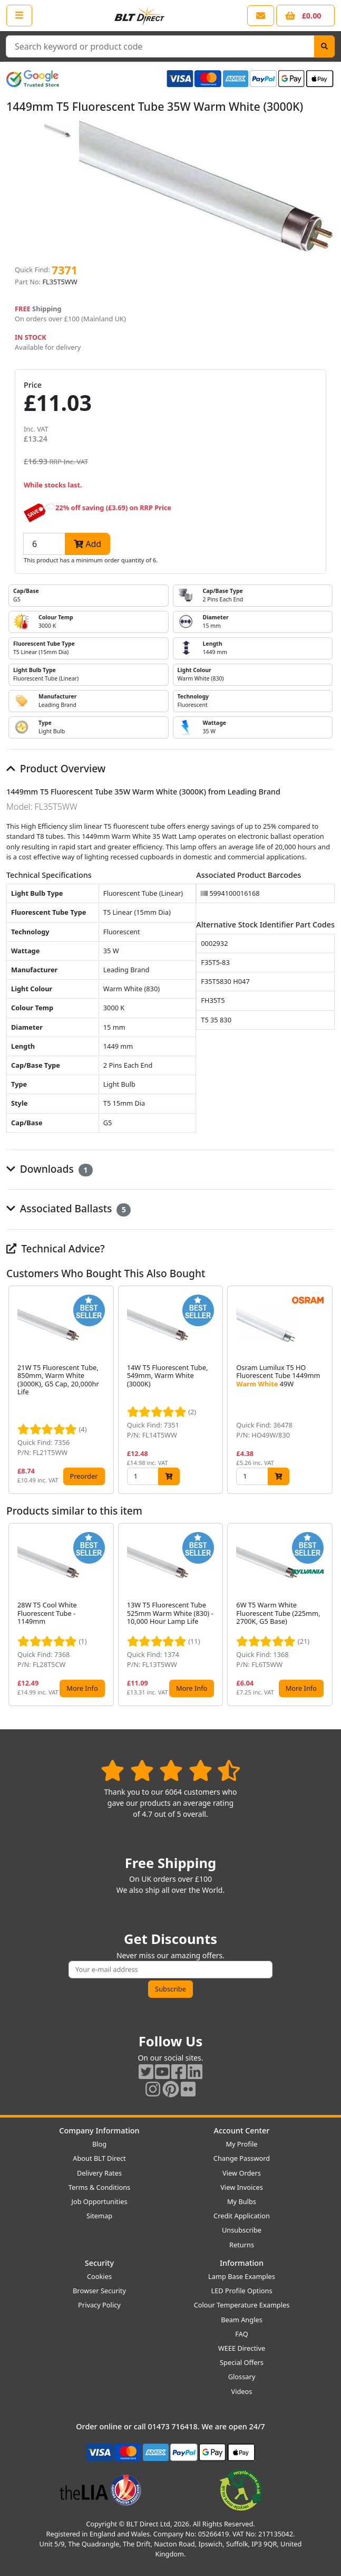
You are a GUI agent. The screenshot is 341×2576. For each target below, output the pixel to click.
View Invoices (241, 2187)
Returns (241, 2244)
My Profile (241, 2144)
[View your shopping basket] (305, 15)
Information (242, 2263)
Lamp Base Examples (241, 2276)
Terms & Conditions (99, 2187)
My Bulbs (241, 2201)
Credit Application (241, 2215)
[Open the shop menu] (19, 15)
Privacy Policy (99, 2305)
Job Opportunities (99, 2201)
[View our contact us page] (260, 15)
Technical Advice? (55, 1248)
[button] (326, 1390)
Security (99, 2263)
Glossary (242, 2376)
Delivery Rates (99, 2173)
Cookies (99, 2276)
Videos (241, 2391)
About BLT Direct (99, 2158)
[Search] (324, 46)
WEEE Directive (241, 2348)
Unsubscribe (241, 2230)
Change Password (241, 2158)
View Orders (241, 2173)
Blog (99, 2144)
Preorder (84, 1476)
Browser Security (99, 2290)
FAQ (241, 2334)
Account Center (242, 2130)
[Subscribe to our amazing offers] (170, 1969)
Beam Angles (241, 2319)
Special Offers (242, 2362)
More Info (82, 1688)
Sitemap (99, 2215)
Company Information (99, 2130)
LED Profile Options (241, 2290)
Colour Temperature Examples (242, 2305)
